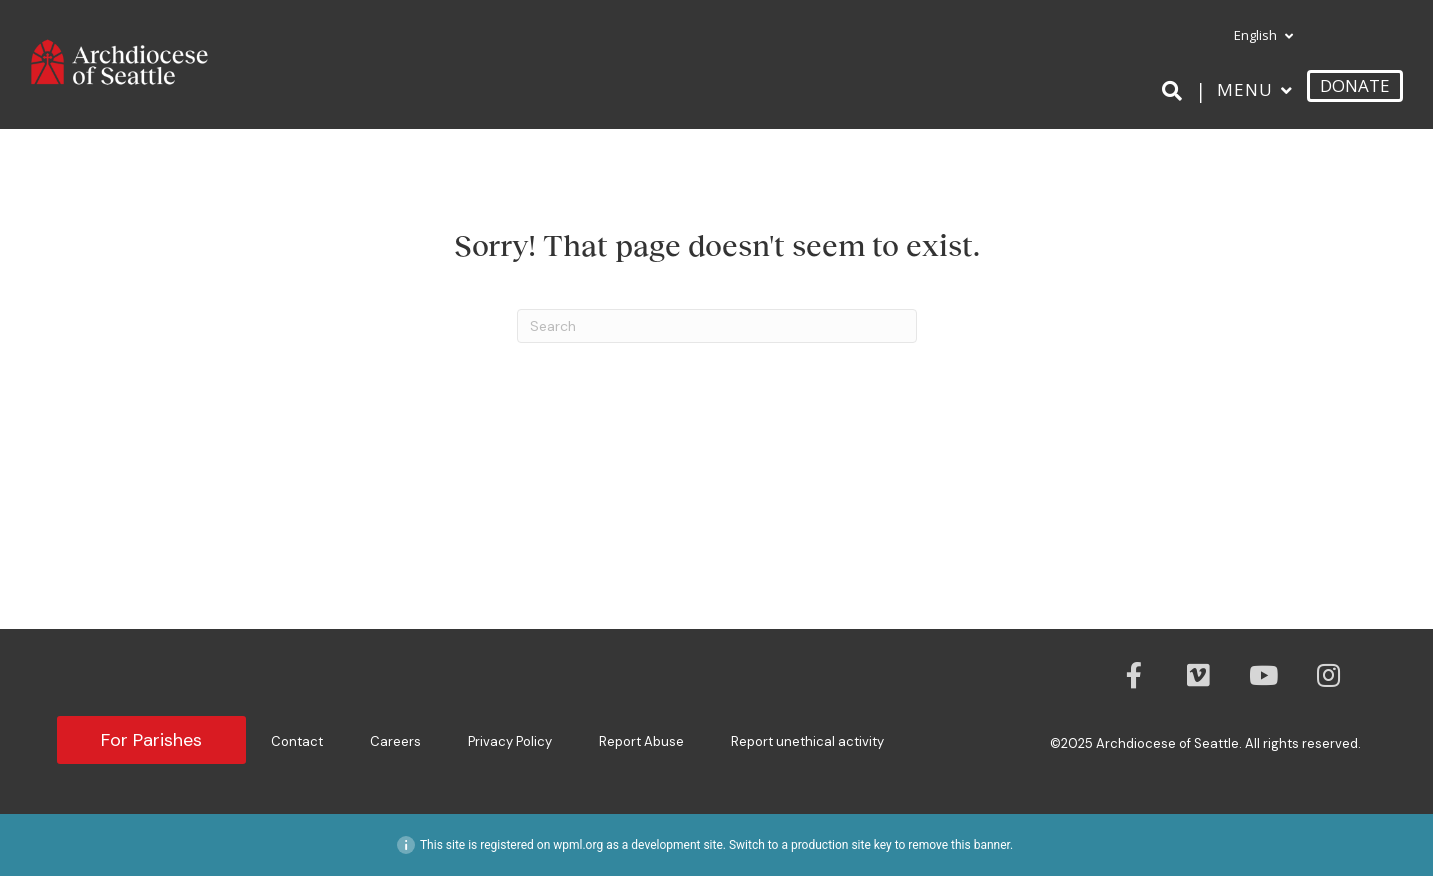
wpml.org (578, 845)
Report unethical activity (807, 741)
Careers (395, 741)
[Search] (1175, 91)
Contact (297, 741)
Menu (1245, 89)
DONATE (1355, 85)
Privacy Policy (510, 741)
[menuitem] (1255, 36)
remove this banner (959, 845)
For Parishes (151, 740)
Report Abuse (641, 741)
